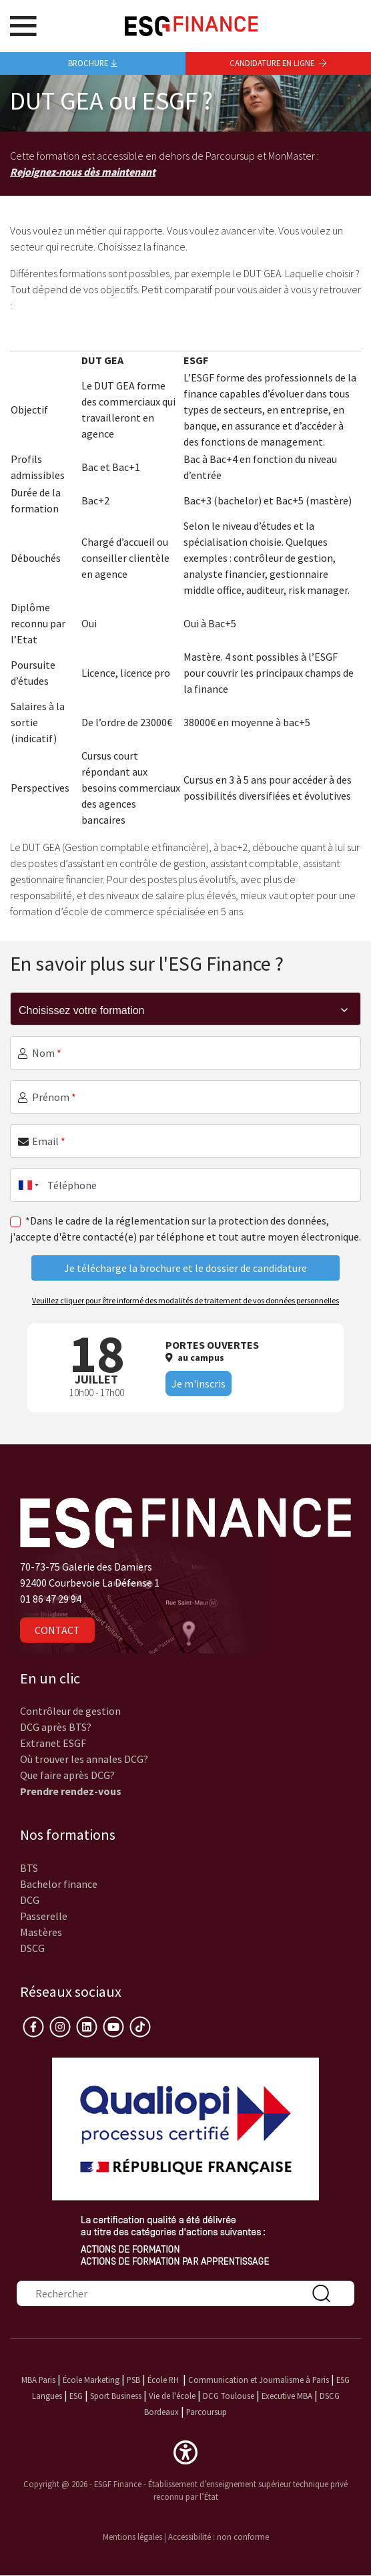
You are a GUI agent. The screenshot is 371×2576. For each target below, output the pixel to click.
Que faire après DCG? (67, 1775)
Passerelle (43, 1916)
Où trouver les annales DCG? (84, 1759)
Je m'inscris (198, 1383)
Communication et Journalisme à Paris (258, 2379)
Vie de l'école (172, 2395)
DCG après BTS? (55, 1727)
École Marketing (91, 2379)
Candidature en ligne (278, 62)
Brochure (92, 62)
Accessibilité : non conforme (218, 2536)
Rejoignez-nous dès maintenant (82, 171)
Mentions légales (132, 2536)
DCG (29, 1900)
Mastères (41, 1932)
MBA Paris (38, 2379)
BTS (29, 1868)
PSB (133, 2379)
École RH (163, 2379)
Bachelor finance (58, 1884)
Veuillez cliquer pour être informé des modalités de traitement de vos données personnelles (185, 1300)
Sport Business (116, 2395)
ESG (76, 2395)
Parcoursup (206, 2411)
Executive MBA (287, 2395)
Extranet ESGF (53, 1743)
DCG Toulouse (228, 2395)
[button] (185, 2451)
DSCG (32, 1948)
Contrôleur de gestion (70, 1711)
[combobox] (26, 1185)
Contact (57, 1630)
